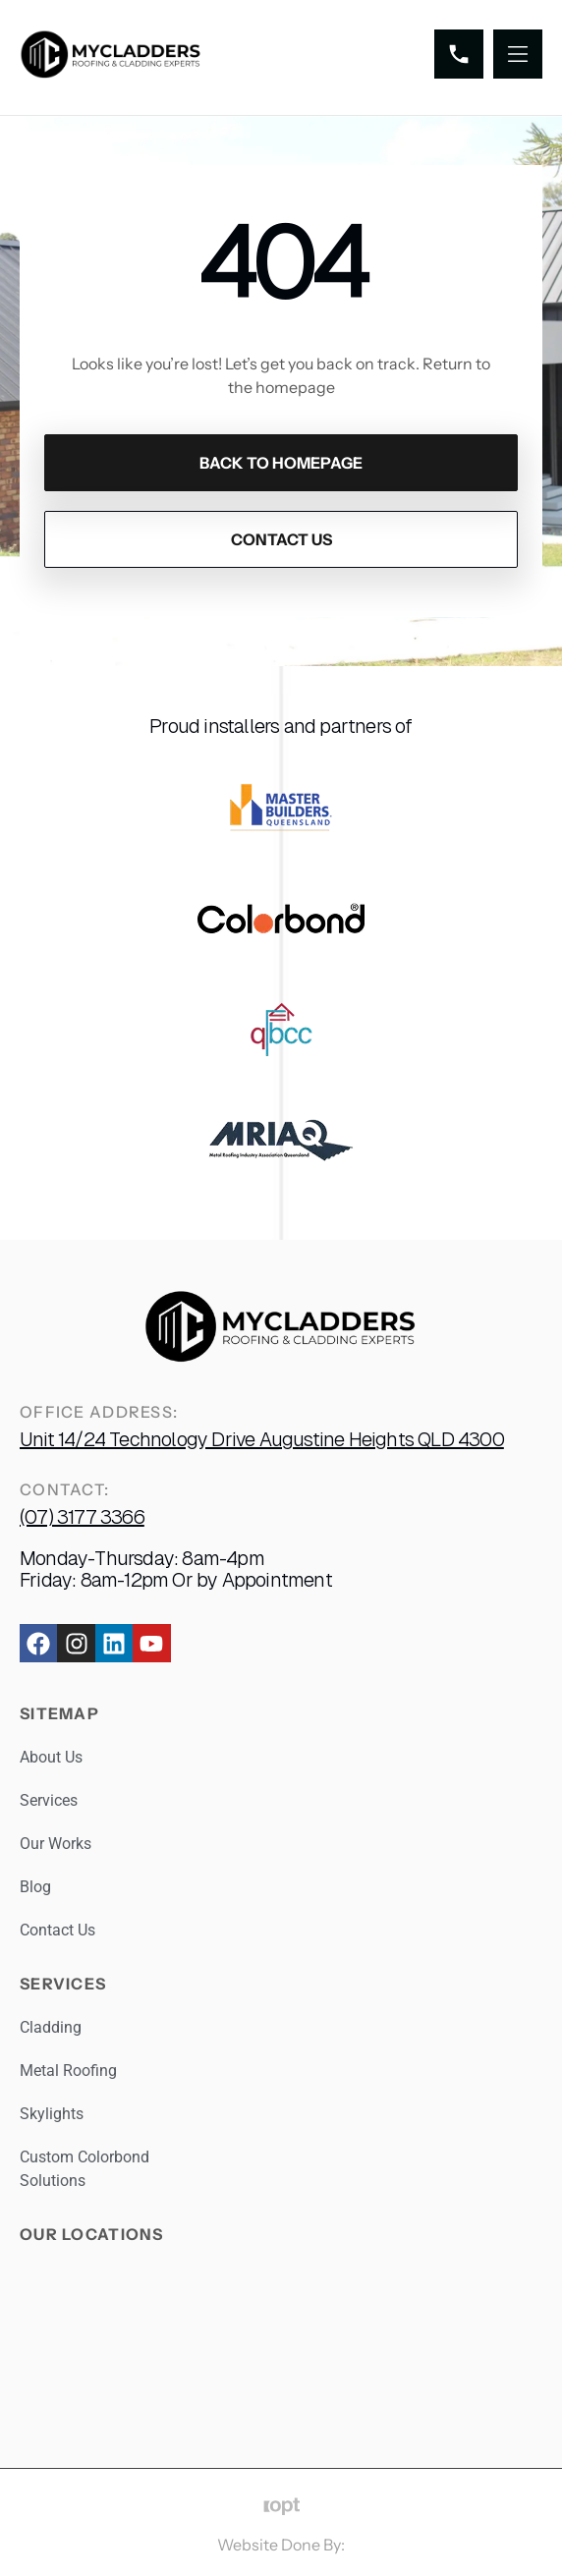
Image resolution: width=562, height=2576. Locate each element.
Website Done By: (281, 2544)
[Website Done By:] (281, 2507)
